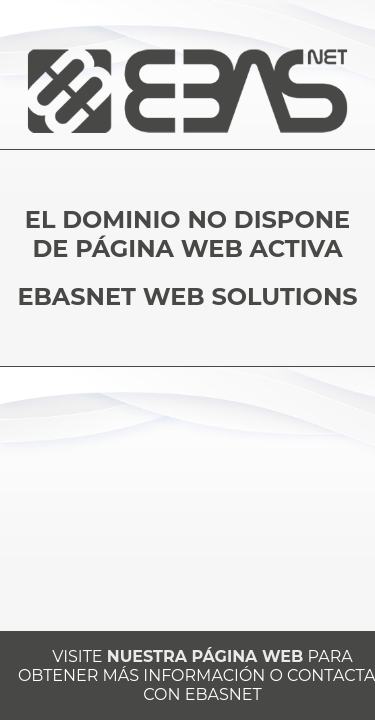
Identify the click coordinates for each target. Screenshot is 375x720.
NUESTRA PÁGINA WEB (205, 656)
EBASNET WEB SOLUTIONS (187, 296)
